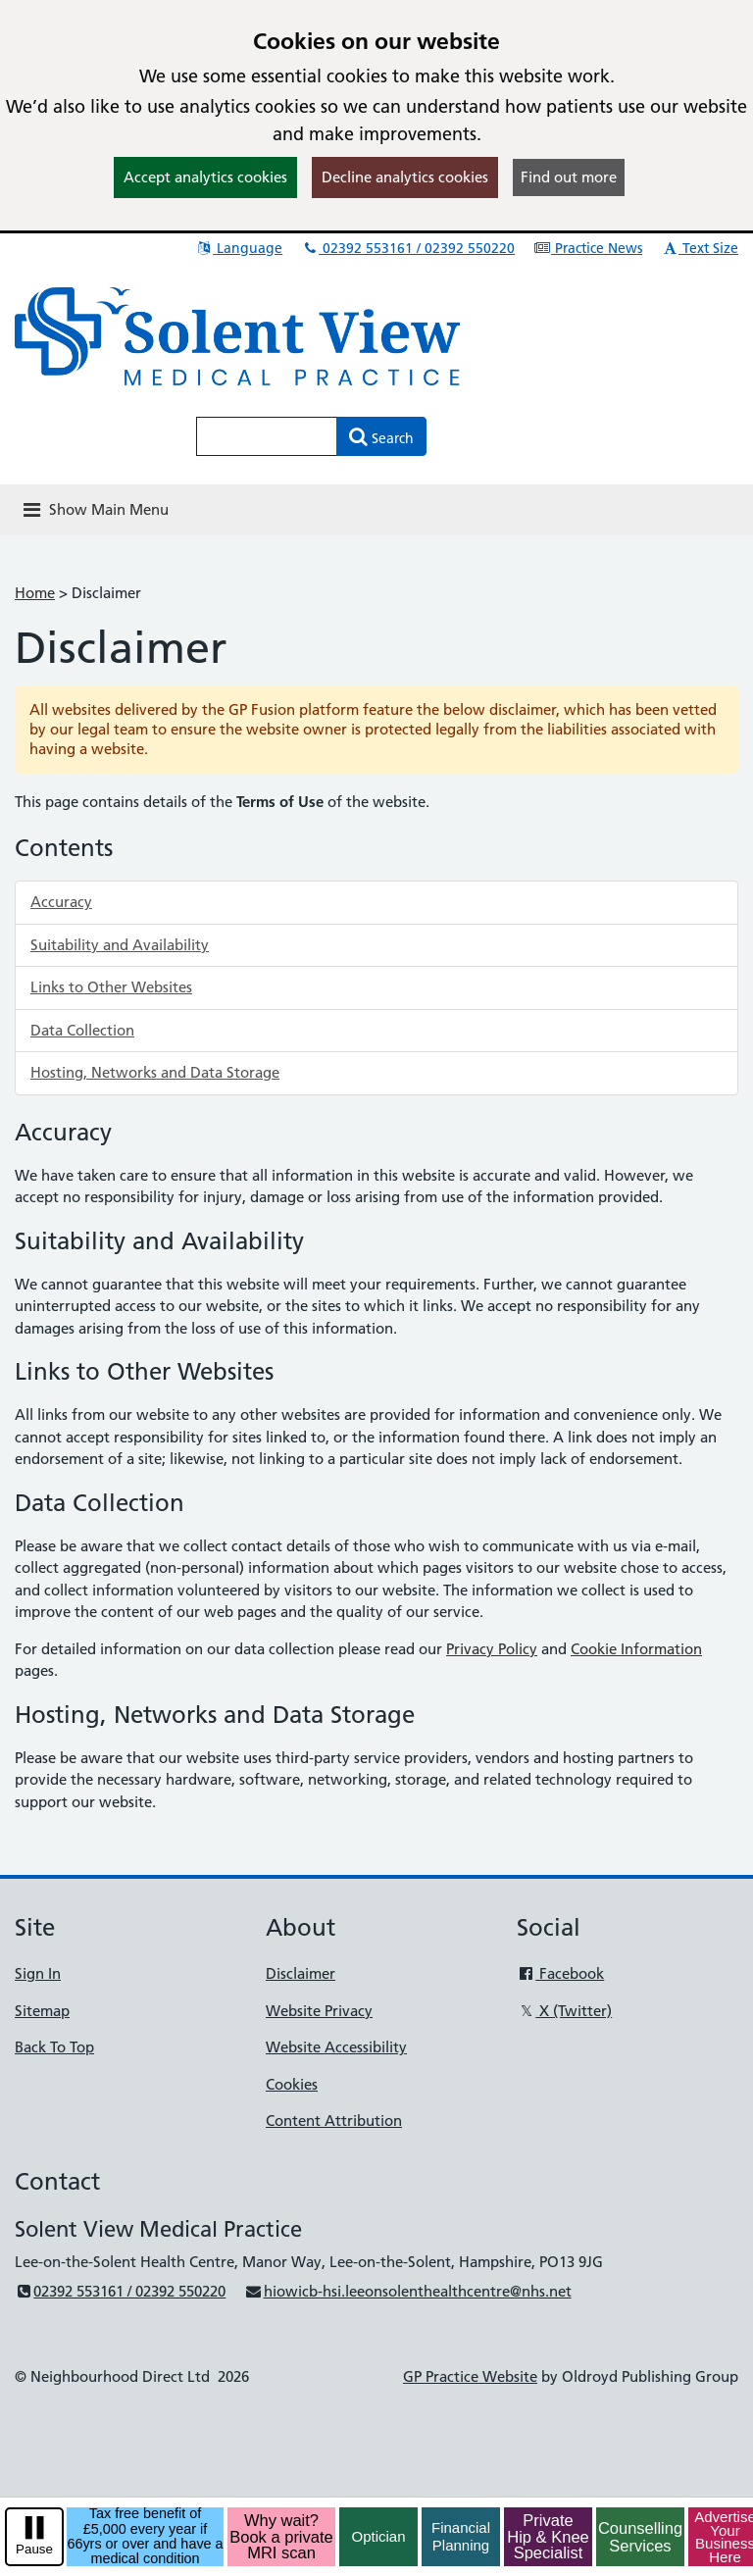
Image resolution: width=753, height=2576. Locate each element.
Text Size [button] (699, 248)
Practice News (587, 248)
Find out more (569, 177)
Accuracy (61, 901)
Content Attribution (334, 2120)
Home (35, 592)
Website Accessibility (336, 2047)
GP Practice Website (470, 2376)
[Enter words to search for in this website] (266, 436)
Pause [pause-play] (34, 2549)
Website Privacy (319, 2010)
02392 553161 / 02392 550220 (408, 248)
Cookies (292, 2084)
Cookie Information (636, 1649)
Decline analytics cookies (405, 177)
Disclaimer (300, 1973)
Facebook (560, 1973)
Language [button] (238, 248)
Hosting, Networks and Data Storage (154, 1072)
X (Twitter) (564, 2010)
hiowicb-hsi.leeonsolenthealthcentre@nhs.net (407, 2291)
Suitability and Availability (119, 944)
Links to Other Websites (111, 987)
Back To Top (54, 2047)
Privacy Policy (491, 1649)
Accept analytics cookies (205, 177)
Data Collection (82, 1030)
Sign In (38, 1973)
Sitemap (42, 2010)
